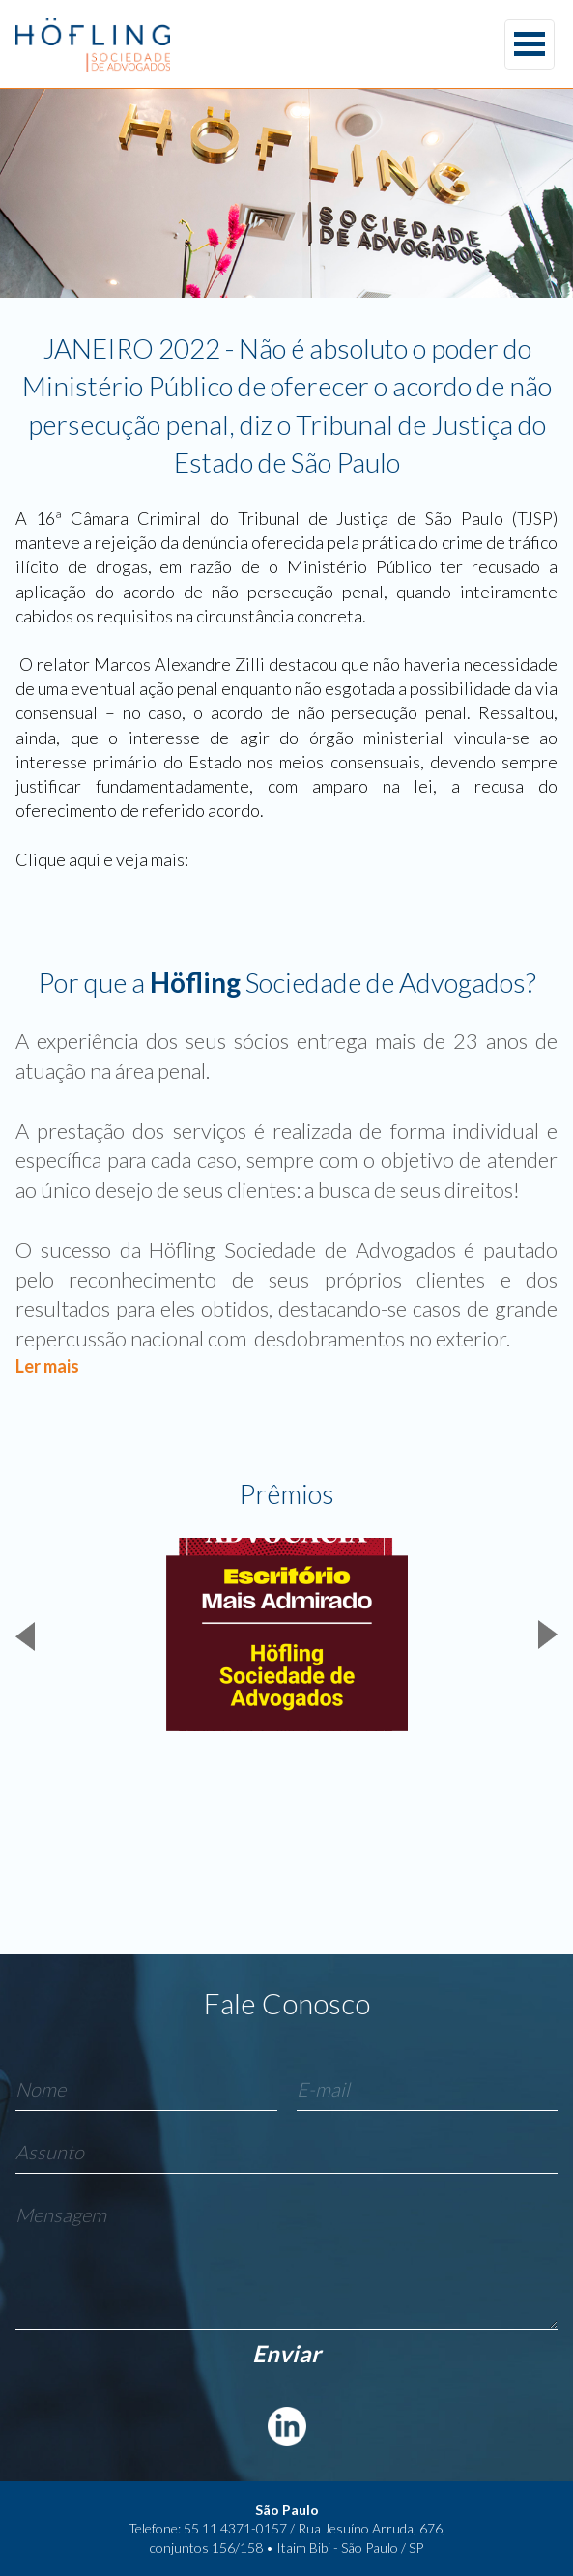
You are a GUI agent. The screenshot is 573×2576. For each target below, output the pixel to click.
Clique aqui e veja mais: (101, 859)
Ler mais (47, 1365)
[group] (286, 1634)
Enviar (286, 2353)
